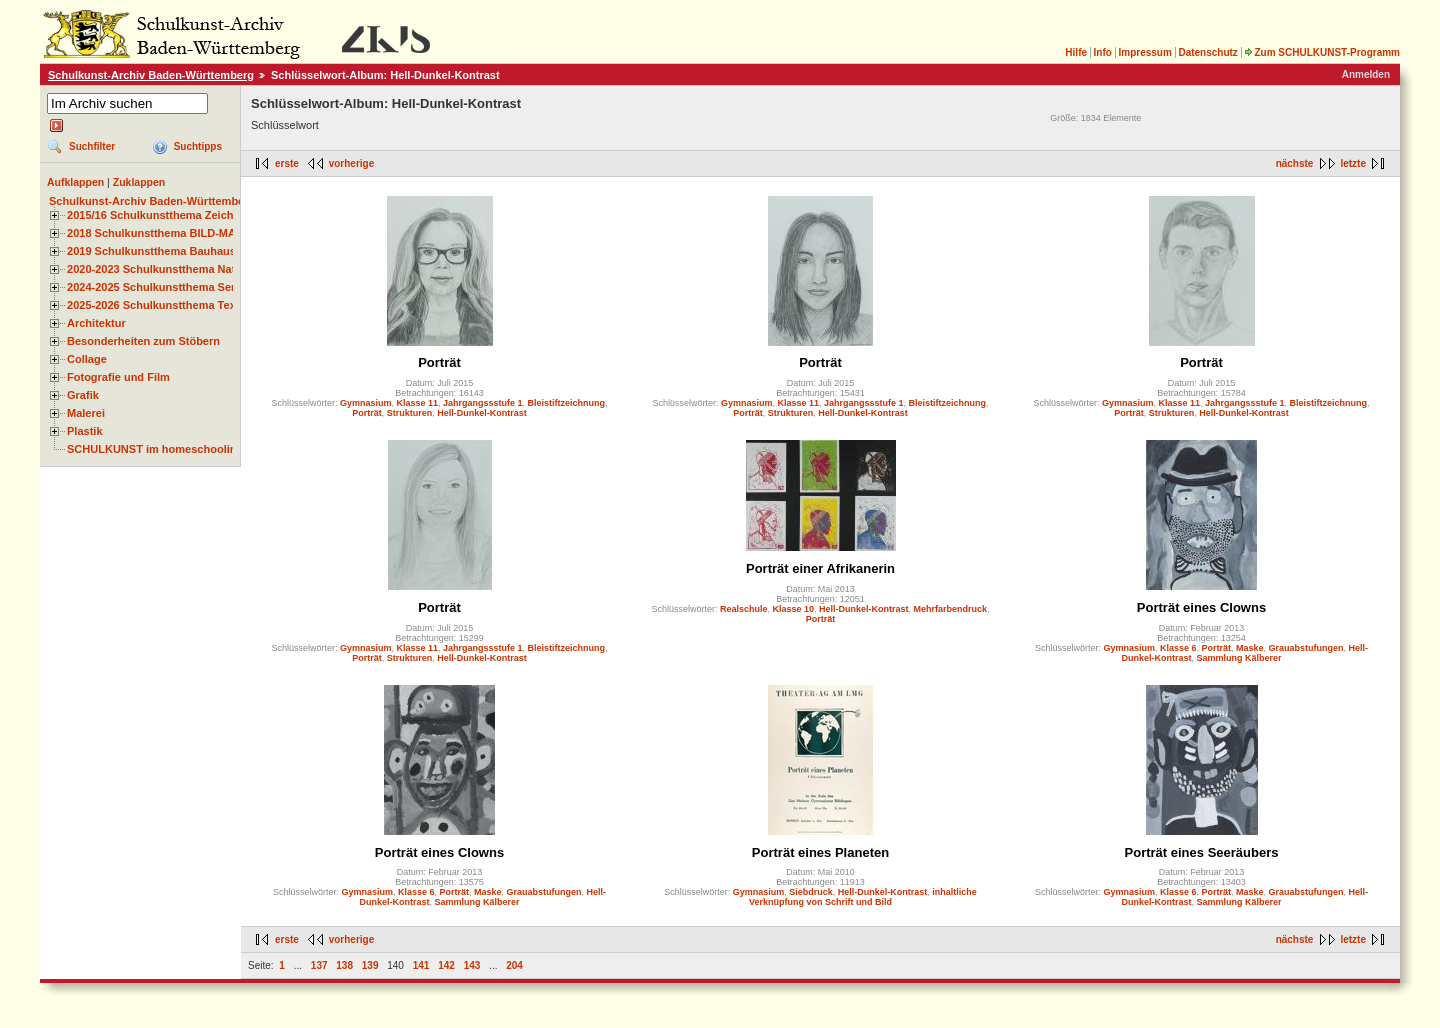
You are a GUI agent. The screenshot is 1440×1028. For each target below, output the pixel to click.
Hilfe (1076, 52)
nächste (1295, 163)
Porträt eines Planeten (820, 852)
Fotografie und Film (118, 377)
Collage (87, 359)
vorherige (352, 163)
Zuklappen (139, 182)
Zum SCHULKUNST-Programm (1322, 52)
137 (319, 965)
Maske (1250, 648)
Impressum (1144, 52)
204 (514, 965)
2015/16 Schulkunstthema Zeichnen (160, 215)
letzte (1353, 163)
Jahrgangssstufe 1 (483, 403)
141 (421, 965)
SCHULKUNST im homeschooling (155, 449)
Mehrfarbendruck (951, 609)
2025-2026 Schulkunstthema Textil (156, 305)
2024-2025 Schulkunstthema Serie (156, 287)
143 (472, 965)
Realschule (744, 609)
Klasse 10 (793, 609)
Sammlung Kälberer (1239, 658)
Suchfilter (92, 146)
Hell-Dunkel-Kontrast (482, 413)
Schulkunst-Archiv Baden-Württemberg (151, 75)
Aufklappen (75, 182)
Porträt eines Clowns (1201, 607)
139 (370, 965)
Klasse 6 (1178, 648)
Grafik (83, 395)
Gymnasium (366, 403)
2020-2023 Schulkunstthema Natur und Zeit (179, 269)
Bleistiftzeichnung (567, 403)
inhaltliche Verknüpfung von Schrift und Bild (863, 897)
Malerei (86, 413)
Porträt (439, 362)
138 (344, 965)
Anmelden (1366, 74)
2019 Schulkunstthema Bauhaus (151, 251)
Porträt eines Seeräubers (1202, 852)
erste (287, 163)
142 (446, 965)
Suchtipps (198, 146)
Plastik (85, 431)
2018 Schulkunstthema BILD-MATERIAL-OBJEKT (195, 233)
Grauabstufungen (1306, 648)
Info (1103, 52)
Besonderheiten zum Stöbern (143, 341)
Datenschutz (1207, 52)
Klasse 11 (417, 403)
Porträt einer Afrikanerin (820, 568)
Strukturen (410, 413)
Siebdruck (811, 892)
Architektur (96, 323)
